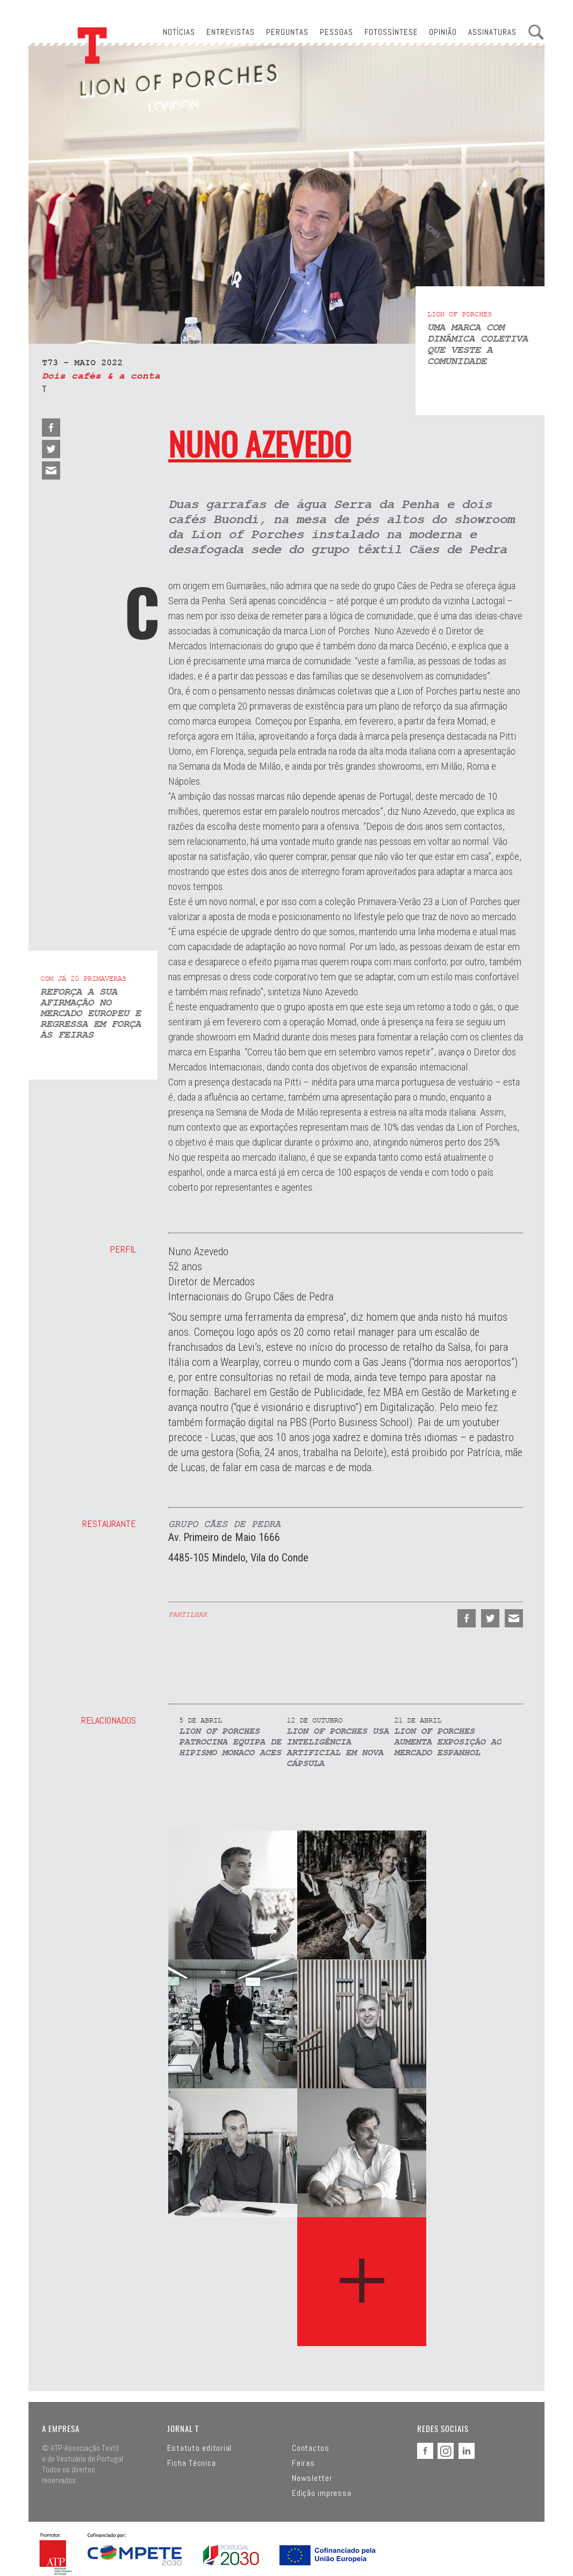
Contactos (311, 2448)
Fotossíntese (391, 32)
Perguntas (287, 32)
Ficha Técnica (191, 2463)
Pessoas (336, 32)
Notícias (179, 32)
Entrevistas (230, 32)
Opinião (443, 32)
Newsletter (312, 2478)
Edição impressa (321, 2493)
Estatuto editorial (199, 2448)
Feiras (303, 2463)
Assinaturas (492, 32)
